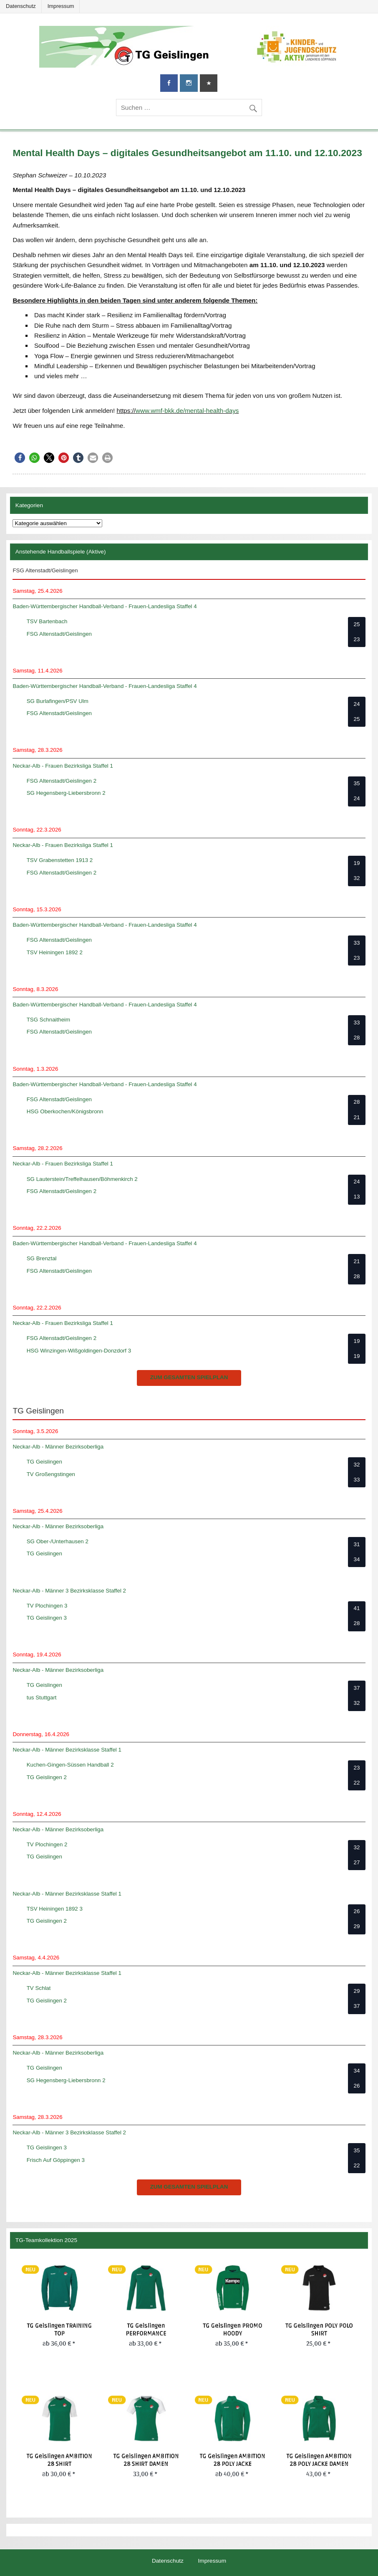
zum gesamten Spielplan (189, 1377)
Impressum (61, 6)
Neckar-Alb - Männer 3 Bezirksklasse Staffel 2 (69, 1591)
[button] (20, 458)
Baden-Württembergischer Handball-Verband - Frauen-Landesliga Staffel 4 (105, 606)
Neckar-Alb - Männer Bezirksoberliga (58, 1446)
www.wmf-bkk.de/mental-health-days (187, 410)
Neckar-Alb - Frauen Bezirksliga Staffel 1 (63, 766)
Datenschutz (21, 6)
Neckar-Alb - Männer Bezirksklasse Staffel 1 (67, 1750)
